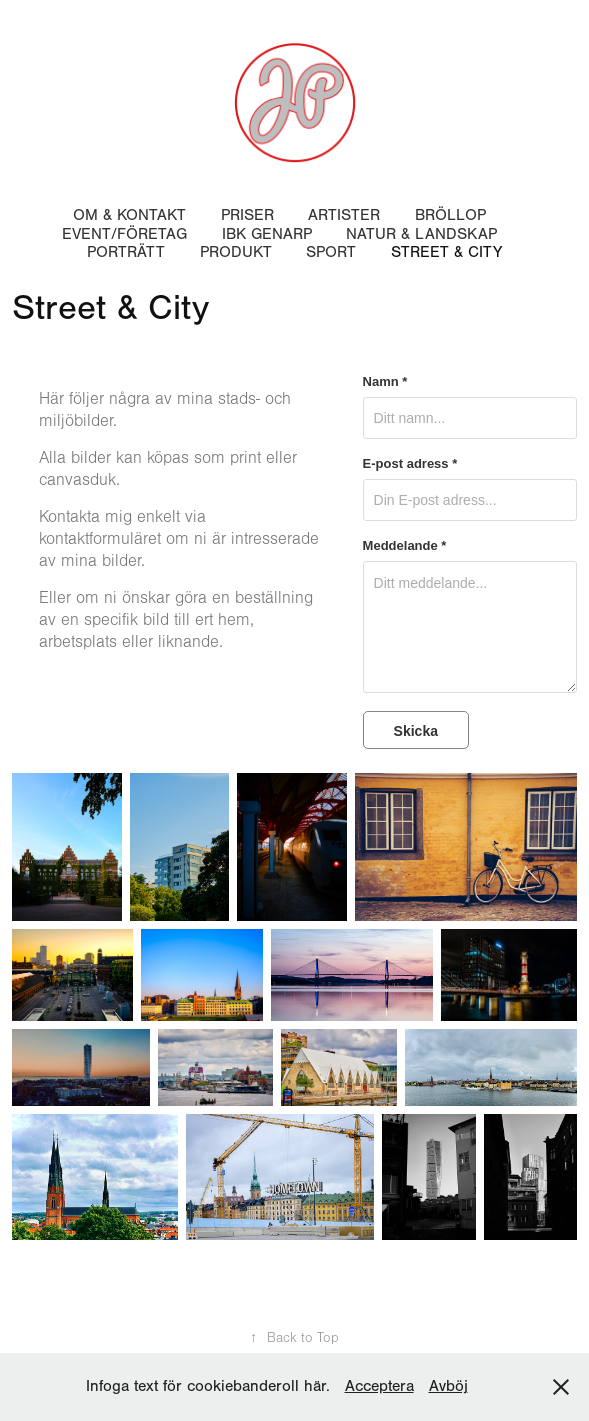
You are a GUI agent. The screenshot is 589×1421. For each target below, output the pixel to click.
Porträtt (126, 252)
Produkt (236, 252)
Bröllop (450, 215)
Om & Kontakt (129, 215)
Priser (247, 215)
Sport (331, 252)
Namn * (385, 382)
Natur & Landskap (421, 234)
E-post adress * (410, 464)
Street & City (446, 252)
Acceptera (379, 1386)
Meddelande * (405, 546)
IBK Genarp (267, 234)
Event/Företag (124, 234)
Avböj (448, 1386)
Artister (344, 215)
